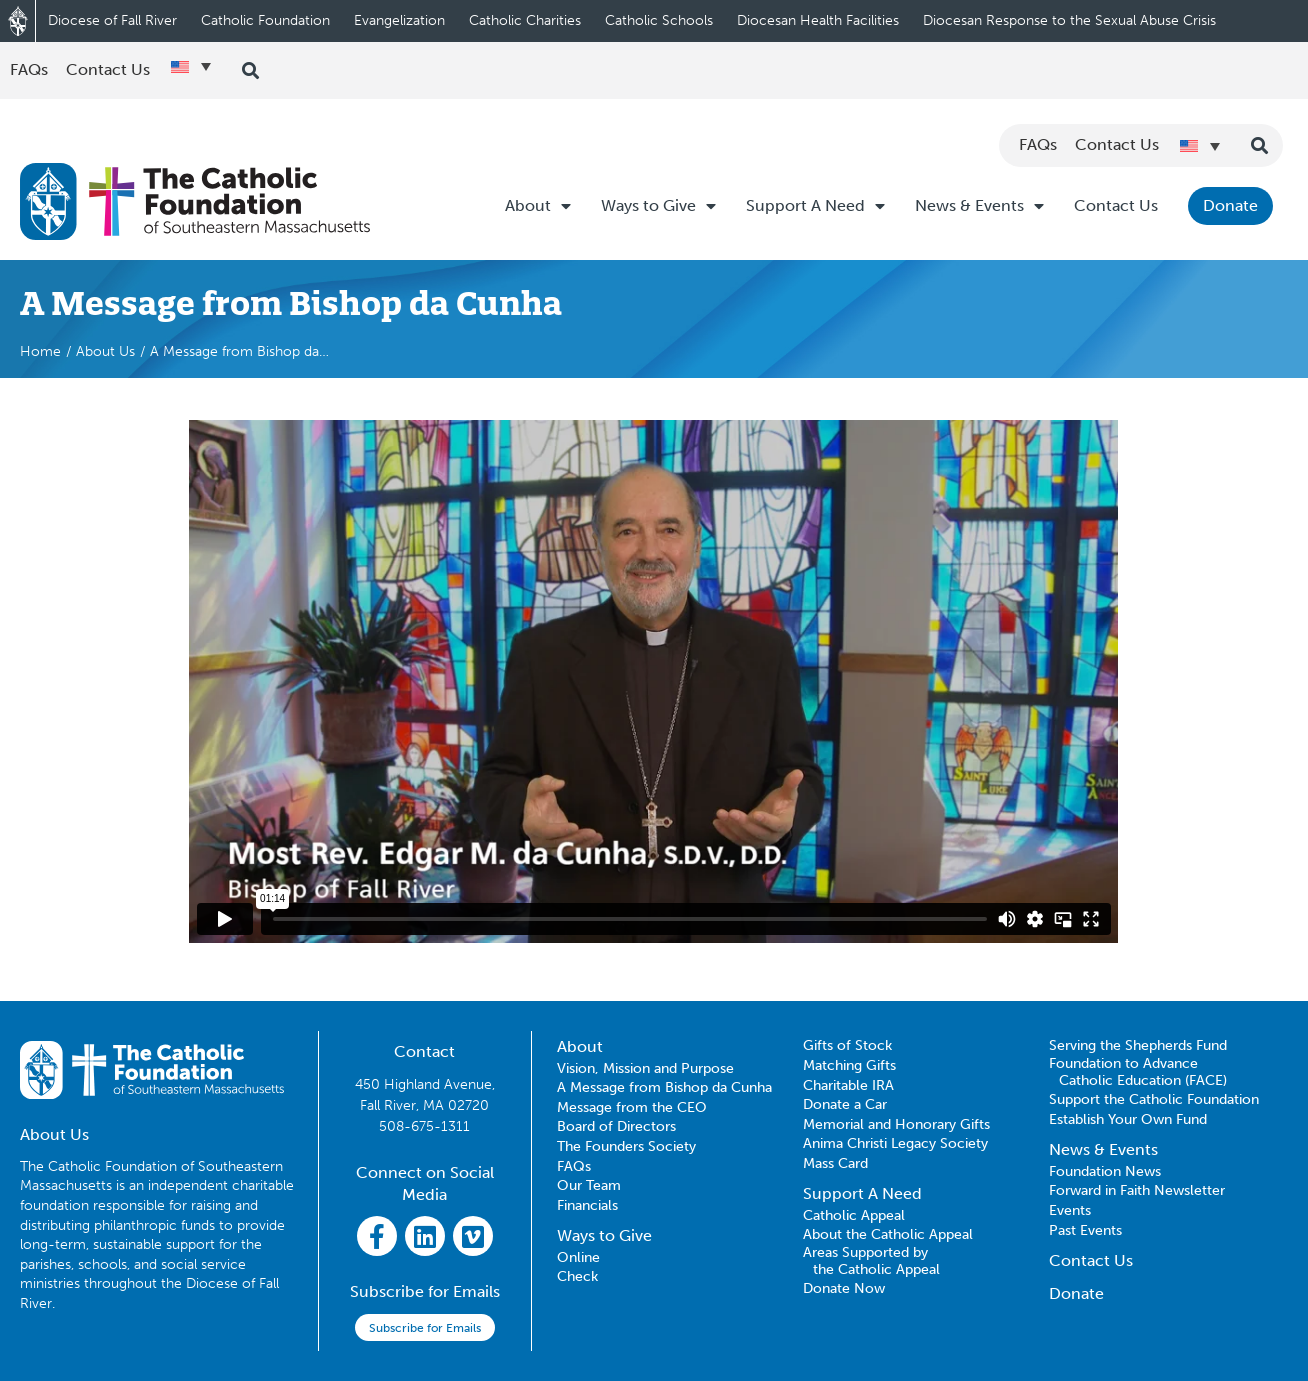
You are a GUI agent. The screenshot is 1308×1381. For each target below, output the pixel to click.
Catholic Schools (659, 20)
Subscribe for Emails (425, 1328)
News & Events (979, 206)
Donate (1230, 205)
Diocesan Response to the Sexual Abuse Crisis (1069, 20)
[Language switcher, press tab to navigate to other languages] (191, 66)
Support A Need (815, 206)
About (538, 206)
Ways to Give (658, 206)
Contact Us (1116, 205)
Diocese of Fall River (112, 20)
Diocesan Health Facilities (818, 20)
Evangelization (399, 20)
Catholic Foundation (265, 20)
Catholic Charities (525, 20)
